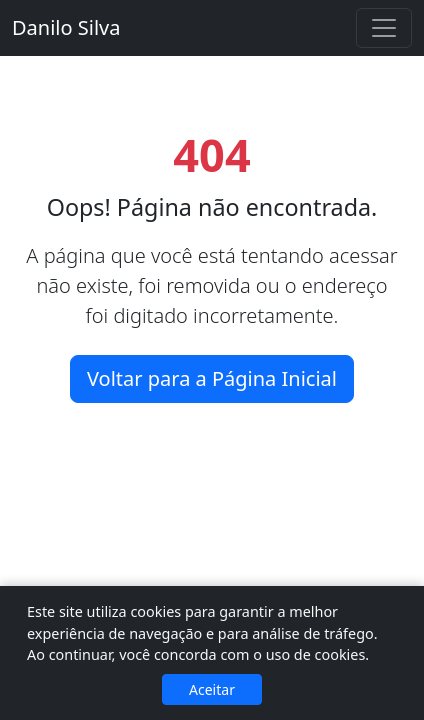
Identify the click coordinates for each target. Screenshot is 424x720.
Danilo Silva (66, 27)
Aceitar (212, 689)
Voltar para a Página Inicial (212, 378)
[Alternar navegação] (384, 28)
